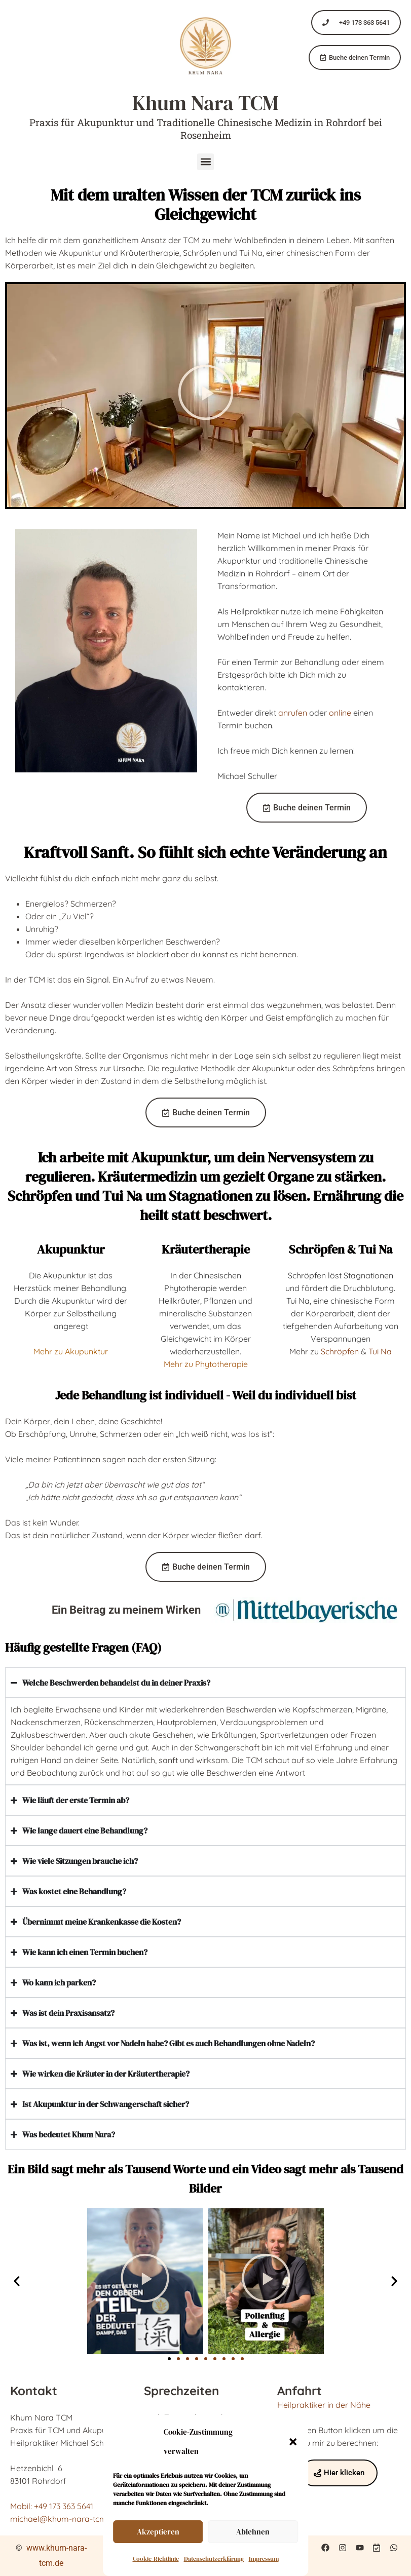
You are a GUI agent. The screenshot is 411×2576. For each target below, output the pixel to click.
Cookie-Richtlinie (156, 2559)
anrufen (292, 713)
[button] (293, 2442)
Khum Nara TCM (205, 102)
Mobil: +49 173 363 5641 (51, 2506)
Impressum (264, 2559)
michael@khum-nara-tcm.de (64, 2519)
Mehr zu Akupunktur (70, 1351)
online (340, 713)
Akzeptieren (158, 2531)
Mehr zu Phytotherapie (206, 1364)
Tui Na (380, 1351)
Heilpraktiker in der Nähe (323, 2405)
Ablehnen (253, 2531)
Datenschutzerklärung (214, 2559)
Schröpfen (340, 1351)
